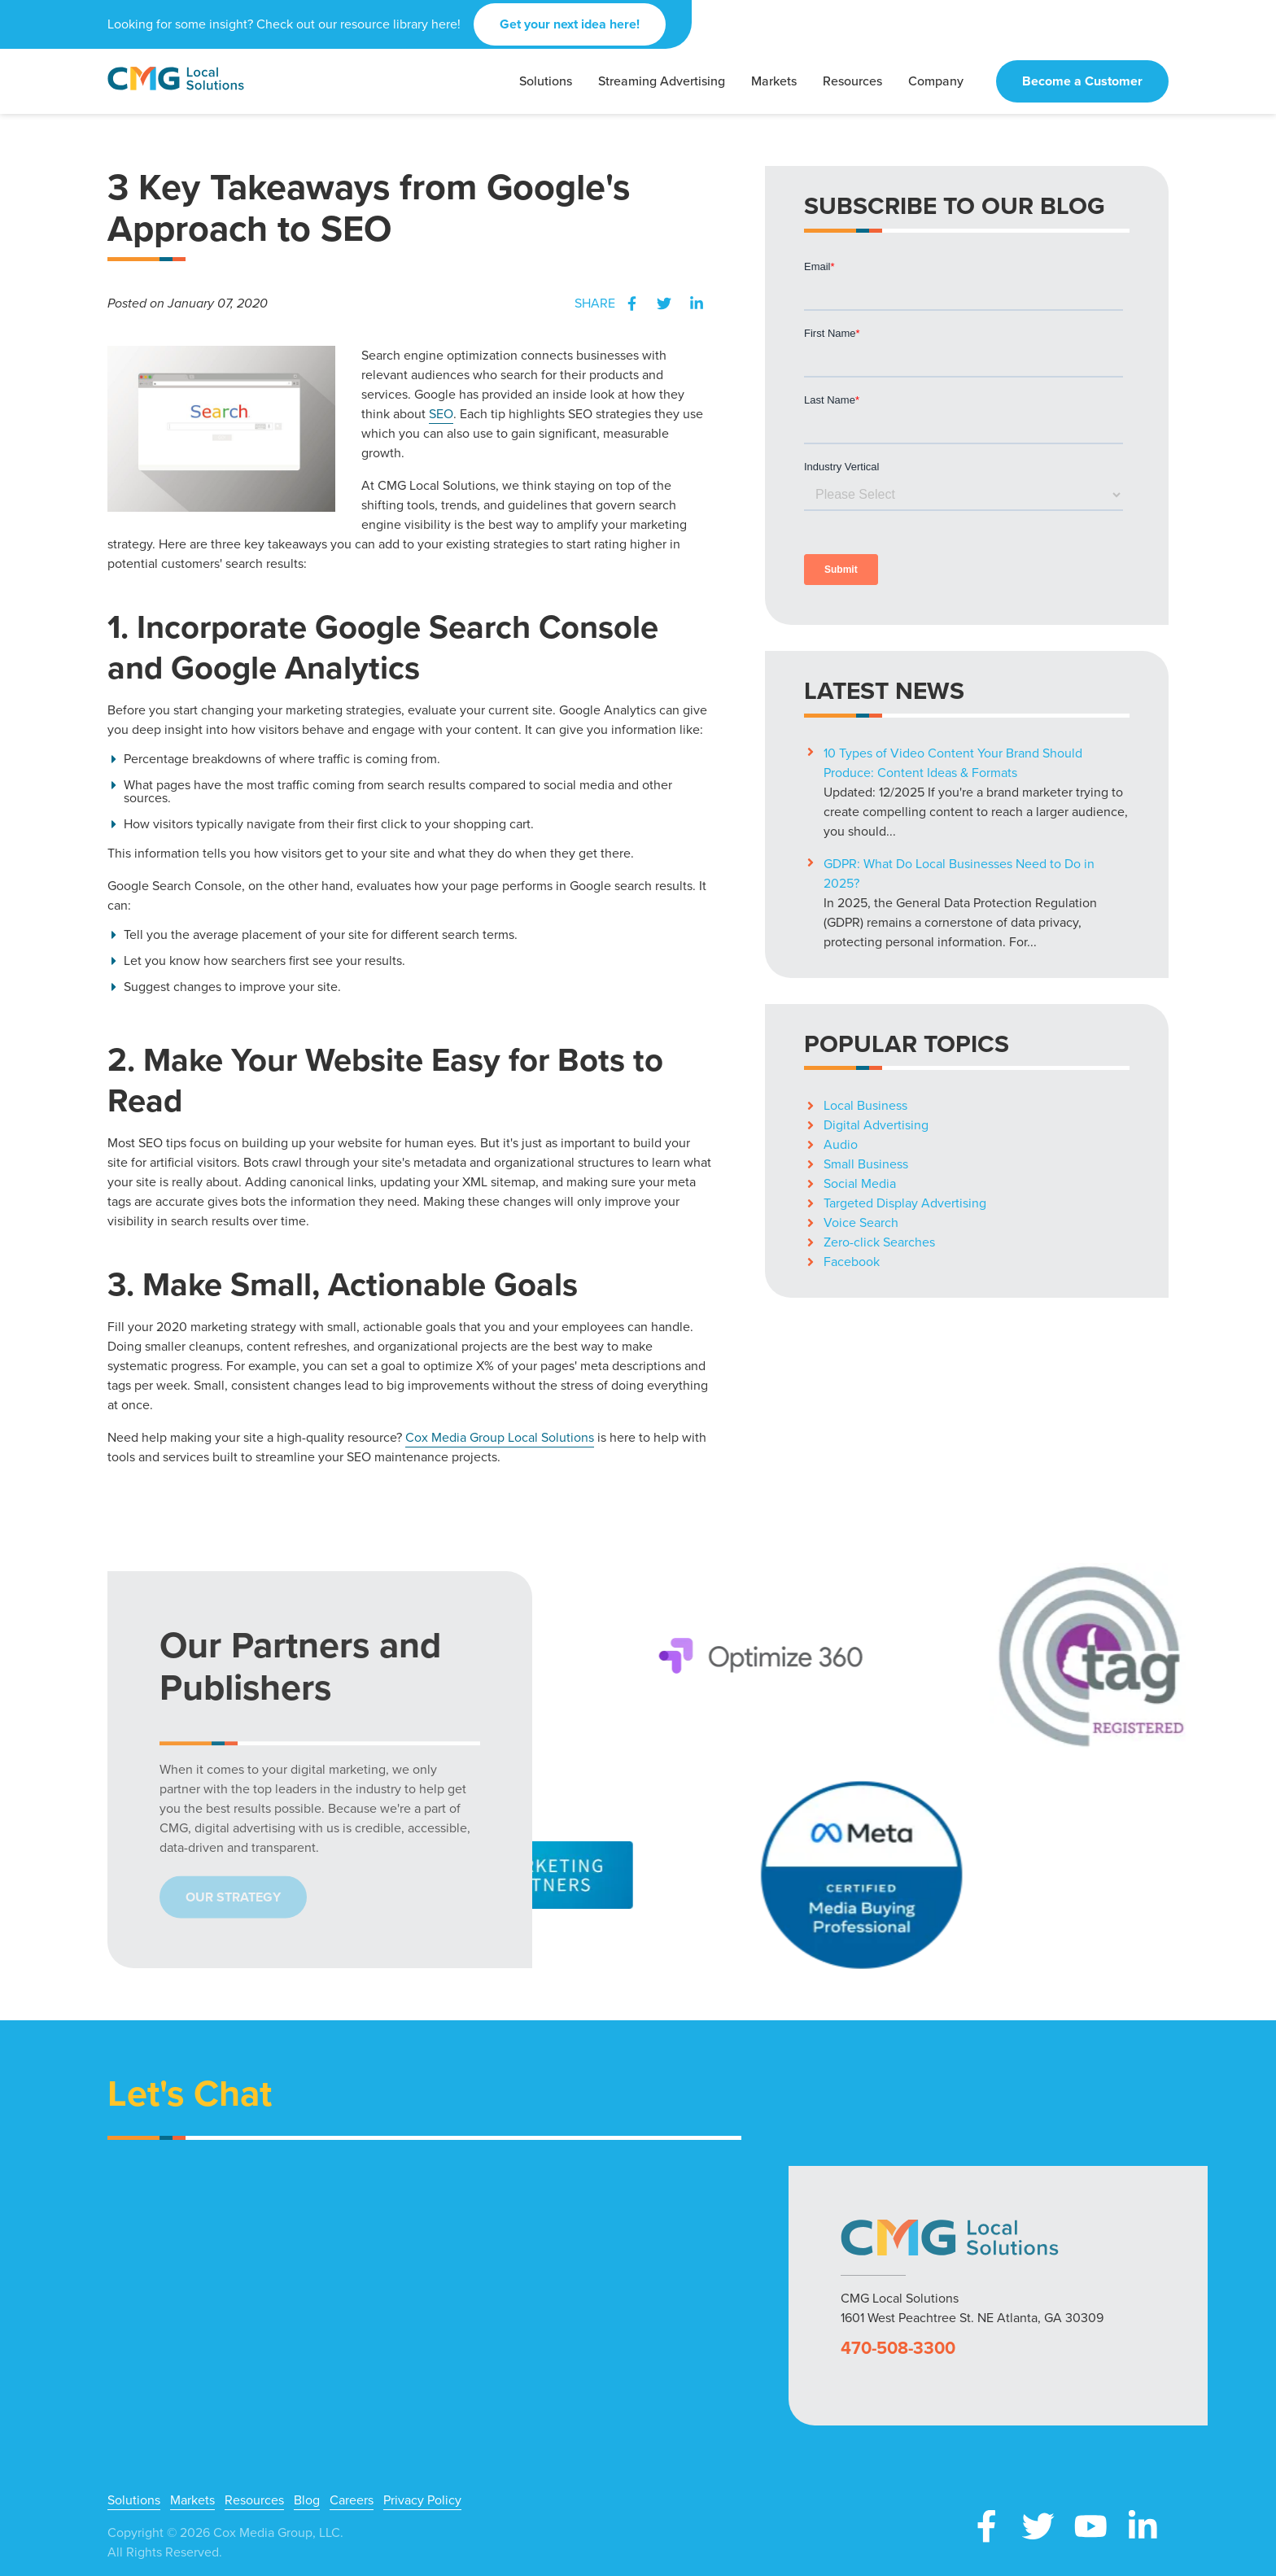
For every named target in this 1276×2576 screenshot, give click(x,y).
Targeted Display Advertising (905, 1203)
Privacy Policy (422, 2500)
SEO (441, 413)
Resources (254, 2500)
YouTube (1090, 2526)
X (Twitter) (1038, 2526)
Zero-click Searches (879, 1242)
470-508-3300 (898, 2347)
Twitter (664, 303)
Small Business (866, 1164)
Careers (352, 2500)
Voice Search (861, 1222)
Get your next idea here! (570, 24)
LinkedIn (696, 303)
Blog (307, 2500)
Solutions (133, 2500)
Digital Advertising (876, 1125)
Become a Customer (1082, 81)
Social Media (860, 1183)
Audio (841, 1144)
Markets (192, 2500)
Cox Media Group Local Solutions (499, 1437)
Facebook (631, 303)
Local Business (865, 1105)
